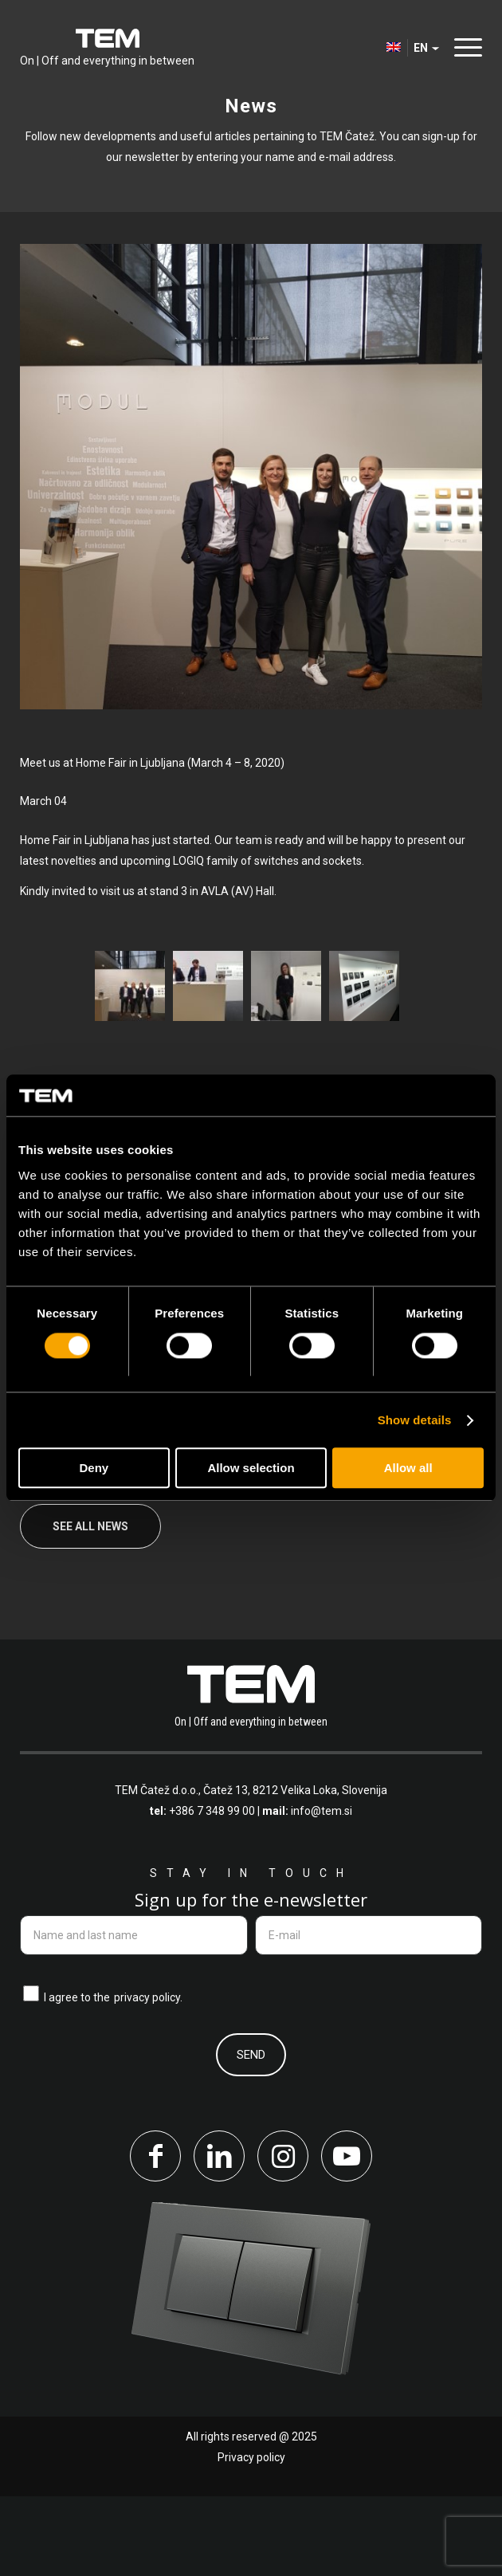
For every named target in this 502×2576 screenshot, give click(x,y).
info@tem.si (321, 1890)
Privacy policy (251, 2537)
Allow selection (250, 1468)
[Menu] (464, 47)
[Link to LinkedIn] (219, 2235)
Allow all (408, 1468)
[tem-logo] (107, 48)
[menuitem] (464, 48)
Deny (93, 1468)
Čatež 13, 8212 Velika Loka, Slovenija (295, 1869)
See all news (90, 1606)
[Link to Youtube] (346, 2235)
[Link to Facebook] (155, 2235)
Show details (415, 1420)
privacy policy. (148, 2077)
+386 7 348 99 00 (212, 1890)
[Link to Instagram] (282, 2235)
